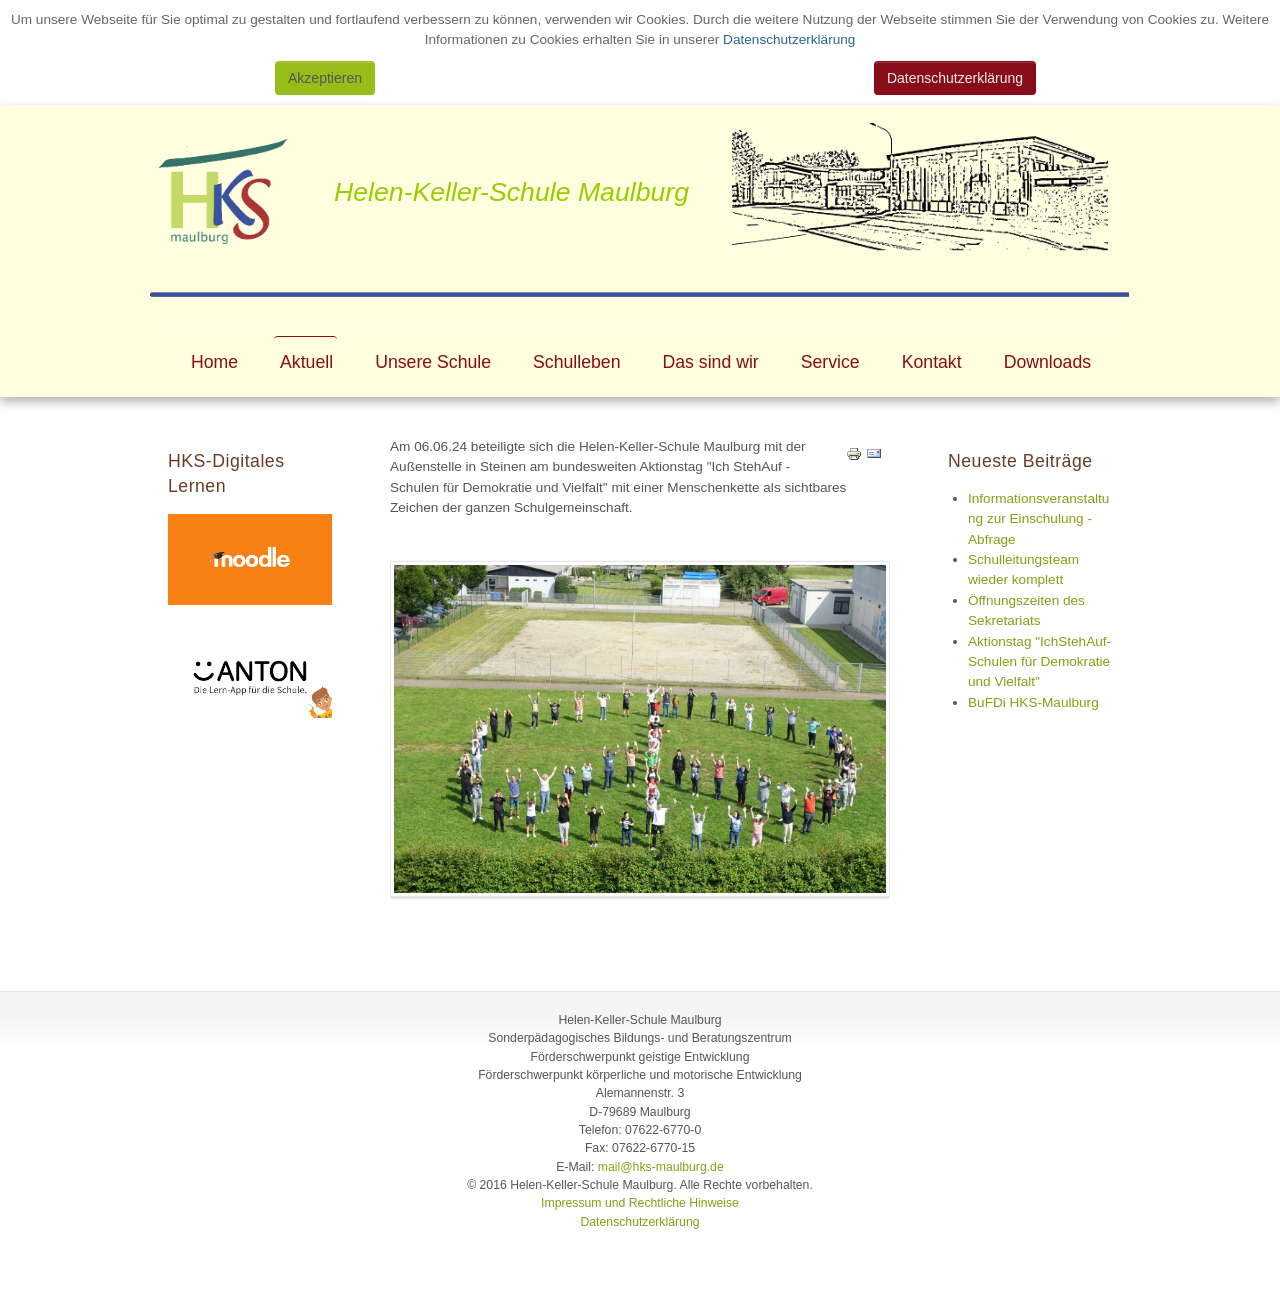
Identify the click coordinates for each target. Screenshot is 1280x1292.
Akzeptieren (325, 78)
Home (214, 362)
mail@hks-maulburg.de (661, 1167)
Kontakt (932, 362)
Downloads (1047, 362)
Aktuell (306, 362)
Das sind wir (711, 362)
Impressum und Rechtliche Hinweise (640, 1203)
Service (830, 362)
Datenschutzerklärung (787, 39)
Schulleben (576, 362)
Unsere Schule (433, 362)
